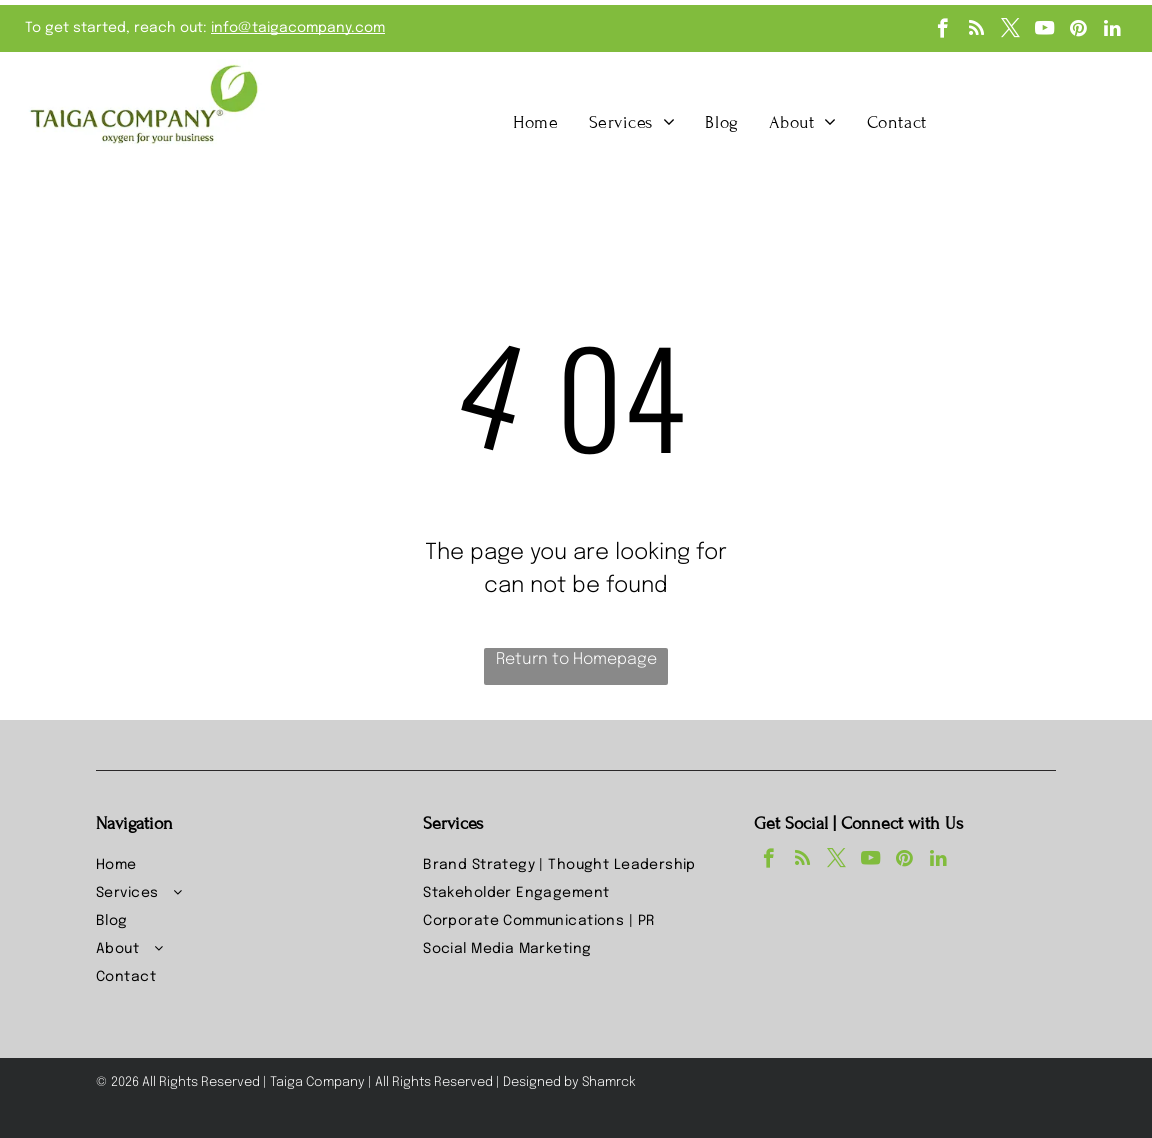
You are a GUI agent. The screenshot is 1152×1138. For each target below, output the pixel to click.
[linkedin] (1112, 31)
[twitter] (1010, 31)
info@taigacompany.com (298, 28)
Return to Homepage (576, 659)
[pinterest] (1078, 31)
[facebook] (942, 31)
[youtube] (1044, 31)
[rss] (976, 31)
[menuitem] (535, 122)
